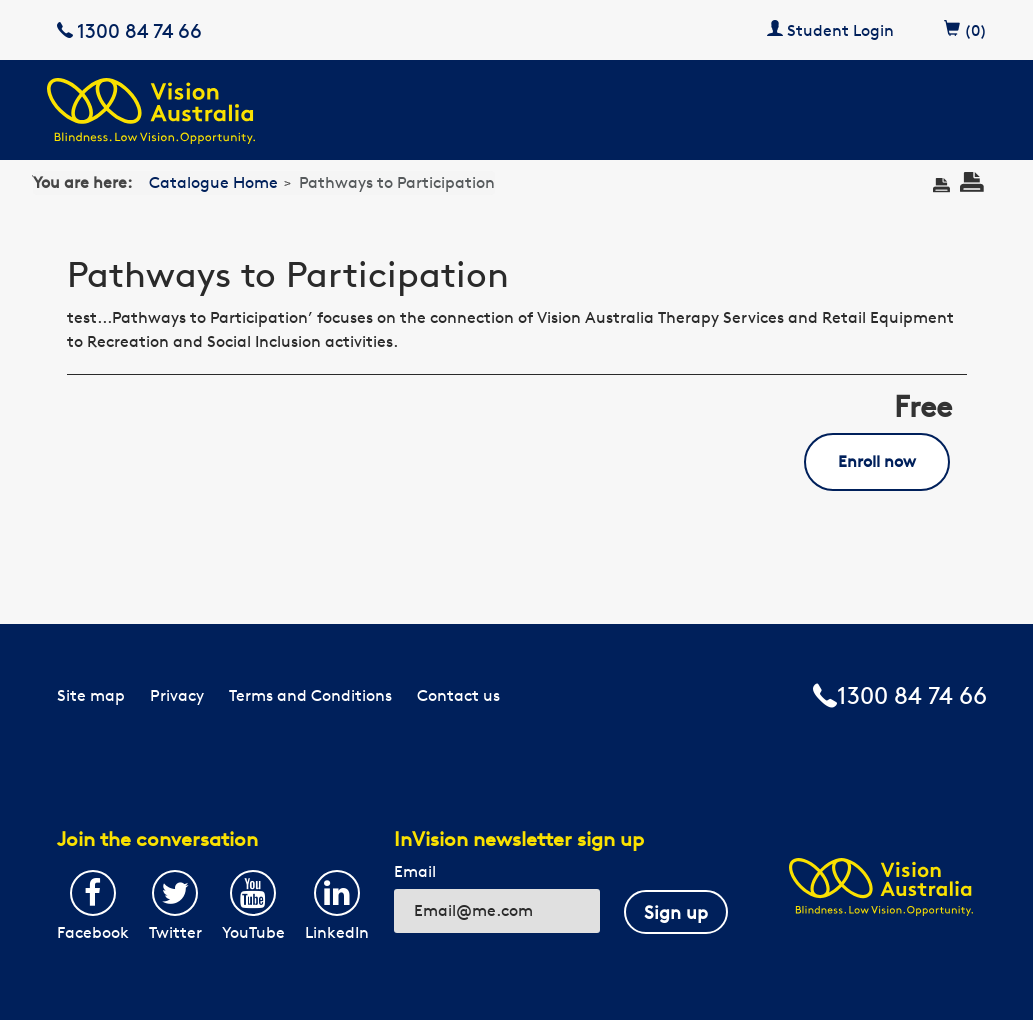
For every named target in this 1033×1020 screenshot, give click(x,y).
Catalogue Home (213, 182)
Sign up (676, 912)
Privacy (177, 695)
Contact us (458, 695)
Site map (91, 695)
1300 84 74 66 (129, 30)
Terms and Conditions (310, 695)
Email (415, 871)
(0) (965, 27)
